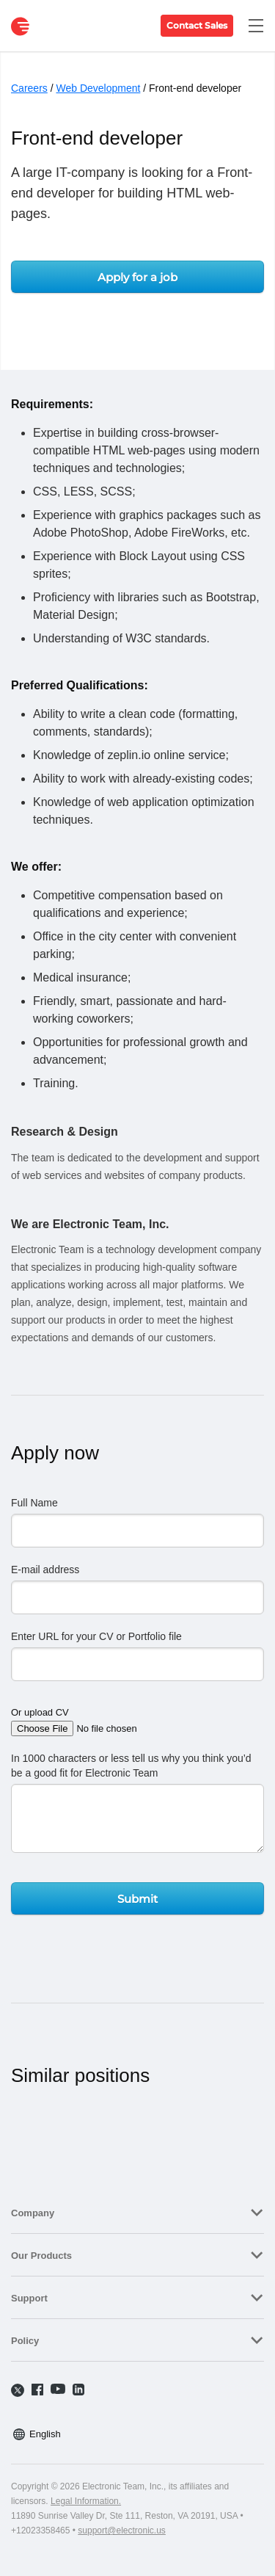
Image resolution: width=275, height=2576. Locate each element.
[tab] (137, 2212)
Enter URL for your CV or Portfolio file (96, 1636)
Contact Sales (196, 25)
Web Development (98, 88)
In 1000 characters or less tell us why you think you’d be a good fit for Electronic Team (131, 1765)
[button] (137, 2212)
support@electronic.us (122, 2530)
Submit (137, 1899)
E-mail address (45, 1569)
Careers (29, 88)
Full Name (34, 1503)
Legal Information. (86, 2501)
